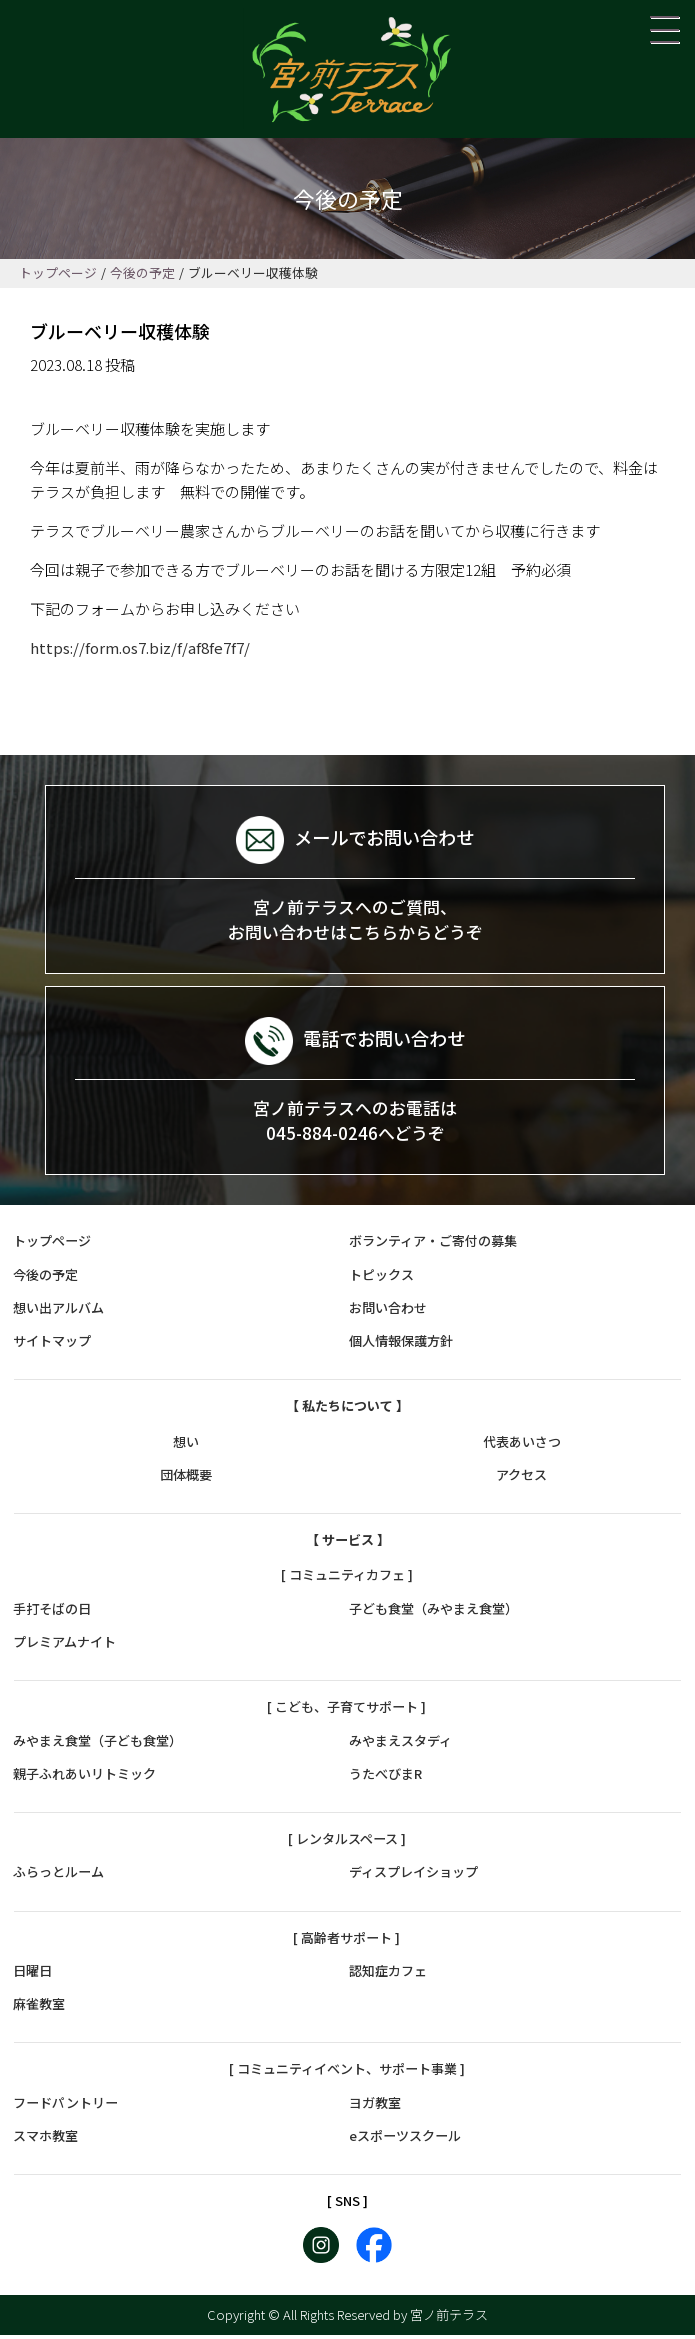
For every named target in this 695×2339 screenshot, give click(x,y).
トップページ (52, 1245)
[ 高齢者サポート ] (346, 1941)
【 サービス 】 (348, 1543)
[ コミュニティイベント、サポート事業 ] (347, 2073)
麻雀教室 (39, 2007)
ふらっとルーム (58, 1875)
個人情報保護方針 (401, 1344)
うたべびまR (385, 1777)
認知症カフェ (388, 1974)
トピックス (381, 1278)
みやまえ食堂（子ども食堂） (97, 1744)
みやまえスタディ (400, 1744)
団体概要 (186, 1478)
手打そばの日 (52, 1612)
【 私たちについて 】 (347, 1410)
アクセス (521, 1478)
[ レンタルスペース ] (347, 1842)
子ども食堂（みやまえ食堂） (433, 1612)
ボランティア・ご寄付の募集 (433, 1245)
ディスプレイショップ (413, 1875)
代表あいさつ (522, 1445)
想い (186, 1445)
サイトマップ (52, 1344)
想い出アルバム (58, 1311)
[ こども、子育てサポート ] (346, 1710)
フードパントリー (65, 2106)
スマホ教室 (45, 2139)
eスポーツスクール (405, 2139)
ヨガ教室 (375, 2106)
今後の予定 (45, 1278)
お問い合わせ (388, 1311)
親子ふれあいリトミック (84, 1777)
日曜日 (32, 1974)
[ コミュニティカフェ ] (347, 1579)
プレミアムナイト (64, 1645)
